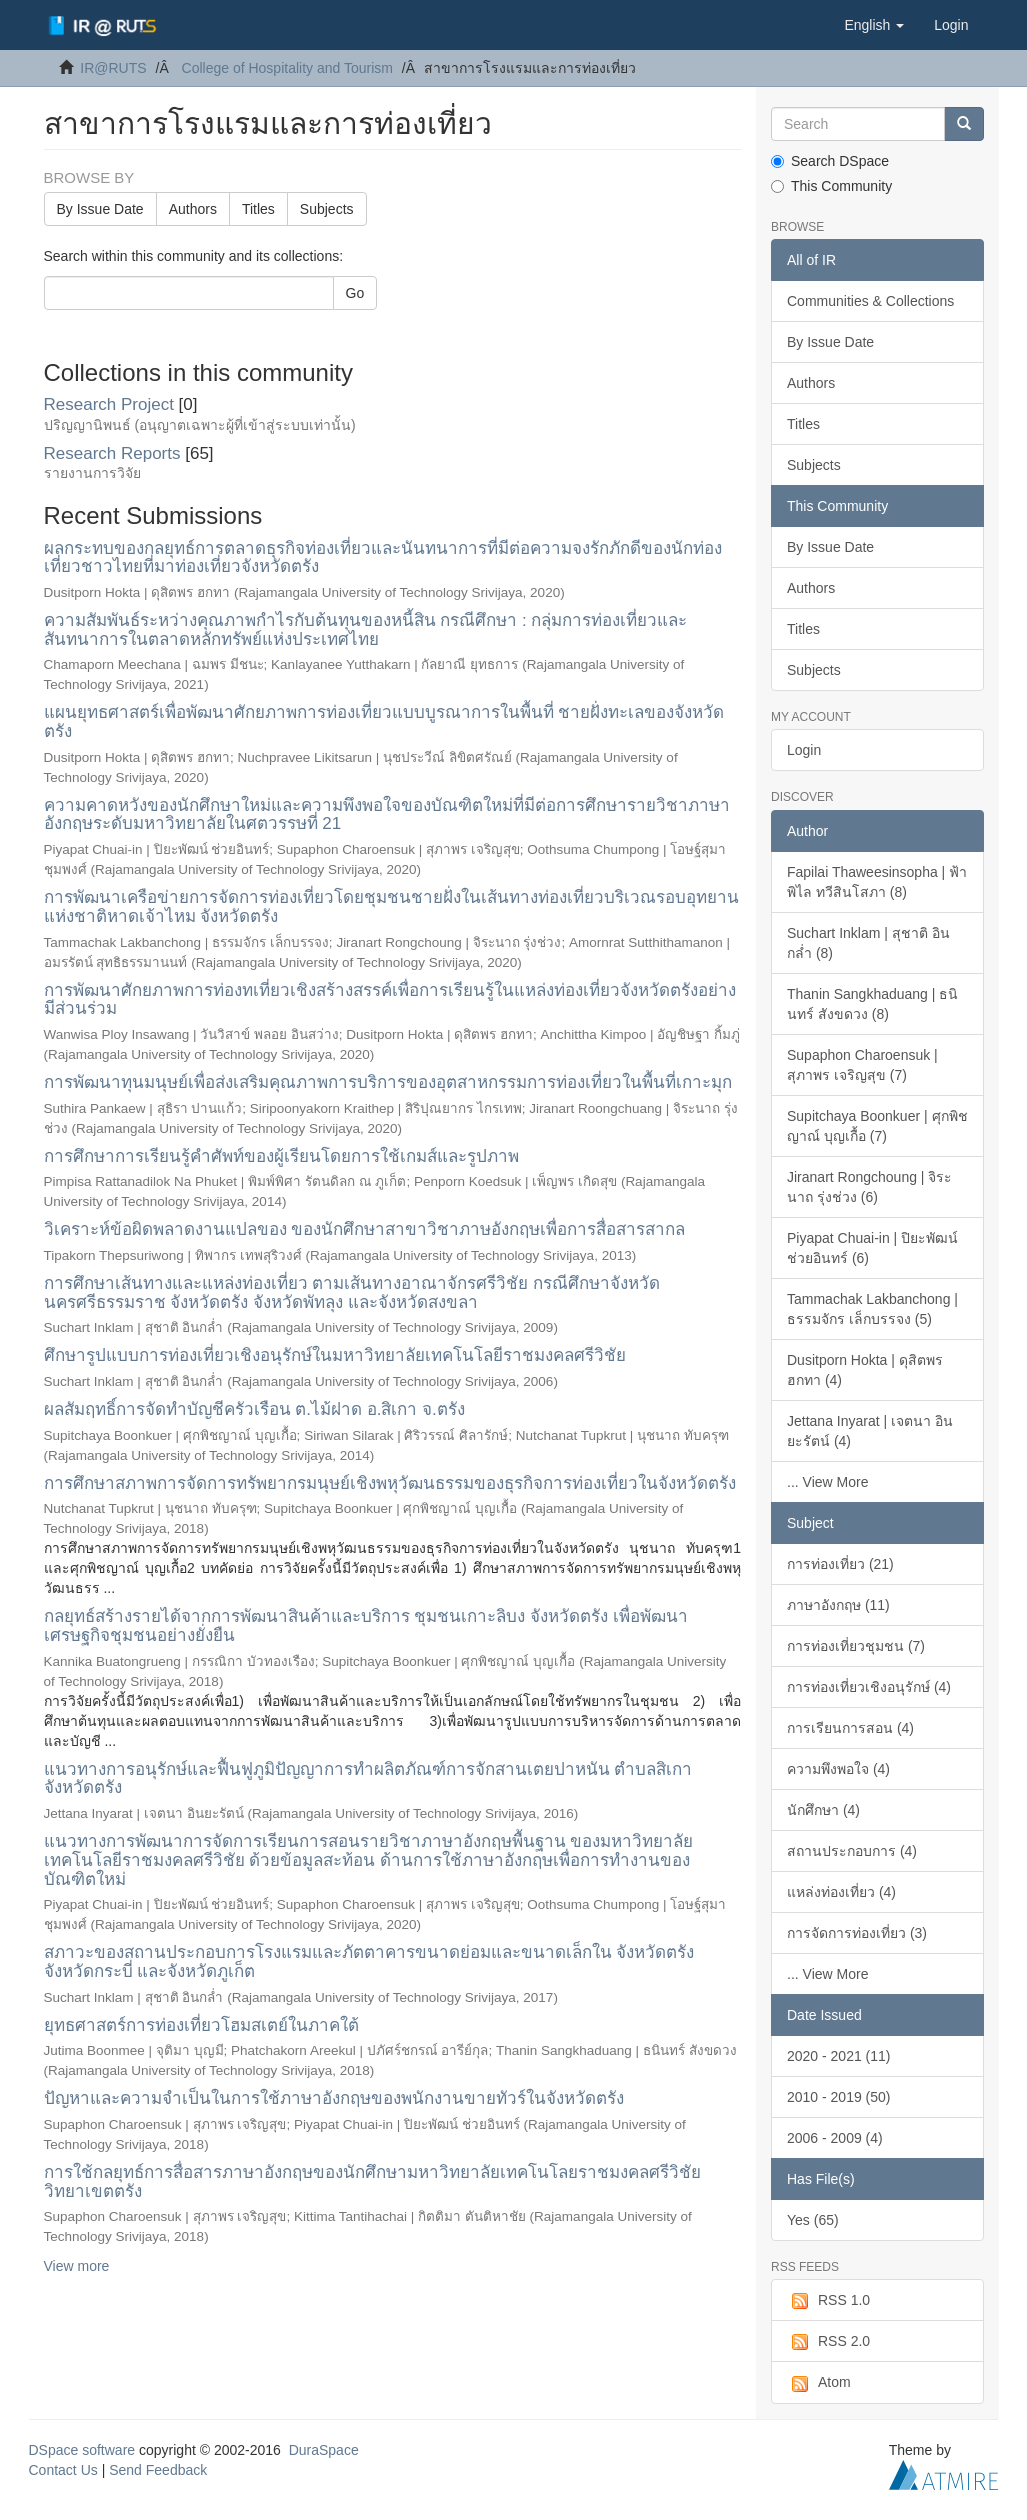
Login (804, 750)
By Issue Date (100, 209)
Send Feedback (158, 2470)
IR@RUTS (113, 68)
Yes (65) (813, 2220)
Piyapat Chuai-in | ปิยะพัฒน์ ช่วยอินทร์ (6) (872, 1248)
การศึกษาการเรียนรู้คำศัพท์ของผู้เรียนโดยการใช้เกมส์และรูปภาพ (281, 1156)
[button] (874, 25)
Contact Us (63, 2470)
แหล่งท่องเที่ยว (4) (841, 1892)
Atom (819, 2383)
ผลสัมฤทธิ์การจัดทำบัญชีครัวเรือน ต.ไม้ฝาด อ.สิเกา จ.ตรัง (254, 1409)
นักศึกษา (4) (823, 1810)
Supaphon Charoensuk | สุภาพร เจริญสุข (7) (862, 1065)
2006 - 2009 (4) (835, 2138)
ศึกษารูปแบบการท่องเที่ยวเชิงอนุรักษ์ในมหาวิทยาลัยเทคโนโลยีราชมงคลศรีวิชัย (335, 1355)
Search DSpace (830, 161)
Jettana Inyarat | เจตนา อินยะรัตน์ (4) (870, 1431)
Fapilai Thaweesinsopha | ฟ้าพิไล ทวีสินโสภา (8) (877, 882)
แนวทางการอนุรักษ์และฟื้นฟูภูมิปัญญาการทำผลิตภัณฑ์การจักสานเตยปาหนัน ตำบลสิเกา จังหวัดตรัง (368, 1779)
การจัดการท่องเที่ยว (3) (857, 1933)
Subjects (327, 209)
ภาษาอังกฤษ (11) (838, 1605)
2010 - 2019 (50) (839, 2097)
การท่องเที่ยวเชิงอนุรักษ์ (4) (869, 1687)
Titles (258, 209)
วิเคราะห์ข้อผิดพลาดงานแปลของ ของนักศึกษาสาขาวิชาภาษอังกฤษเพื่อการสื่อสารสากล (365, 1229)
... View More (827, 1482)
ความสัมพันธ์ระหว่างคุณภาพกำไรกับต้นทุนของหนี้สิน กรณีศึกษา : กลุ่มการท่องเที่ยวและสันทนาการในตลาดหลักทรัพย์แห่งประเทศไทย (366, 630)
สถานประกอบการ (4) (852, 1851)
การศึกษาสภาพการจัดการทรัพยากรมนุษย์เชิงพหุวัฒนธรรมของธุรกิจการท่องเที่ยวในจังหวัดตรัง (390, 1483)
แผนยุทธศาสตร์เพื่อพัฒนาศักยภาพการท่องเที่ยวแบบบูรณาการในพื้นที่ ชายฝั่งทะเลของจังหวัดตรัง (384, 722)
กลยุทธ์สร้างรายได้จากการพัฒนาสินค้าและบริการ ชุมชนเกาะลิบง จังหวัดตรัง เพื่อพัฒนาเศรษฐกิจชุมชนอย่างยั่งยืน (366, 1626)
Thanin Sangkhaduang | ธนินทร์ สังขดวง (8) (872, 1004)
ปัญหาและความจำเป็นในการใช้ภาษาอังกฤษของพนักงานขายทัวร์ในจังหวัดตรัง (334, 2098)
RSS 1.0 (828, 2301)
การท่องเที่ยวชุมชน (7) (856, 1646)
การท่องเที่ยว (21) (840, 1564)
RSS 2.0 (828, 2342)
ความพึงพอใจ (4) (838, 1769)
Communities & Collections (870, 301)
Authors (193, 209)
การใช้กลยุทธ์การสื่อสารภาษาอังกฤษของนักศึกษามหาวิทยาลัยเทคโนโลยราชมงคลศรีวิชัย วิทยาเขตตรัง (372, 2182)
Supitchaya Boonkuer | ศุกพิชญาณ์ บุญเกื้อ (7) (877, 1126)
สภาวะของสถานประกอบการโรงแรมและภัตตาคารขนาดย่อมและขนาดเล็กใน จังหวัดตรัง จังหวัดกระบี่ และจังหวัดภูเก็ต (369, 1962)
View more (77, 2266)
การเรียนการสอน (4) (850, 1728)
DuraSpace (324, 2450)
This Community (831, 186)
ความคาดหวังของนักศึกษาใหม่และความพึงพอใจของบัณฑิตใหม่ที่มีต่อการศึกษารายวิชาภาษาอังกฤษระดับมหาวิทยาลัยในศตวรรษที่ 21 (387, 815)
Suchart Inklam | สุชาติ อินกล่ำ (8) (868, 943)
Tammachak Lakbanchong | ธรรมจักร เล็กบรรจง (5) (872, 1309)
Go (355, 293)
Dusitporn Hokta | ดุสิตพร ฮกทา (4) (865, 1370)
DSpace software (82, 2450)
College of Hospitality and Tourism (287, 68)
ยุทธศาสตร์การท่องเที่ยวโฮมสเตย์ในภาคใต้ (201, 2025)
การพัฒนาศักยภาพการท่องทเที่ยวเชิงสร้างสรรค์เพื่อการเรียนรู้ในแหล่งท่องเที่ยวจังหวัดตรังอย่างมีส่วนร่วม (390, 1000)
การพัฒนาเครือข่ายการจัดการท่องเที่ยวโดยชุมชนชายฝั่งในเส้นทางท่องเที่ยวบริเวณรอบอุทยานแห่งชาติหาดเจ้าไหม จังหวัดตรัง (391, 907)
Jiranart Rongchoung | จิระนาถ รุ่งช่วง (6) (869, 1187)
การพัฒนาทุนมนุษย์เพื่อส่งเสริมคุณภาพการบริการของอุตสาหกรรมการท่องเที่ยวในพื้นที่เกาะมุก (388, 1082)
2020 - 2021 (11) (839, 2056)
